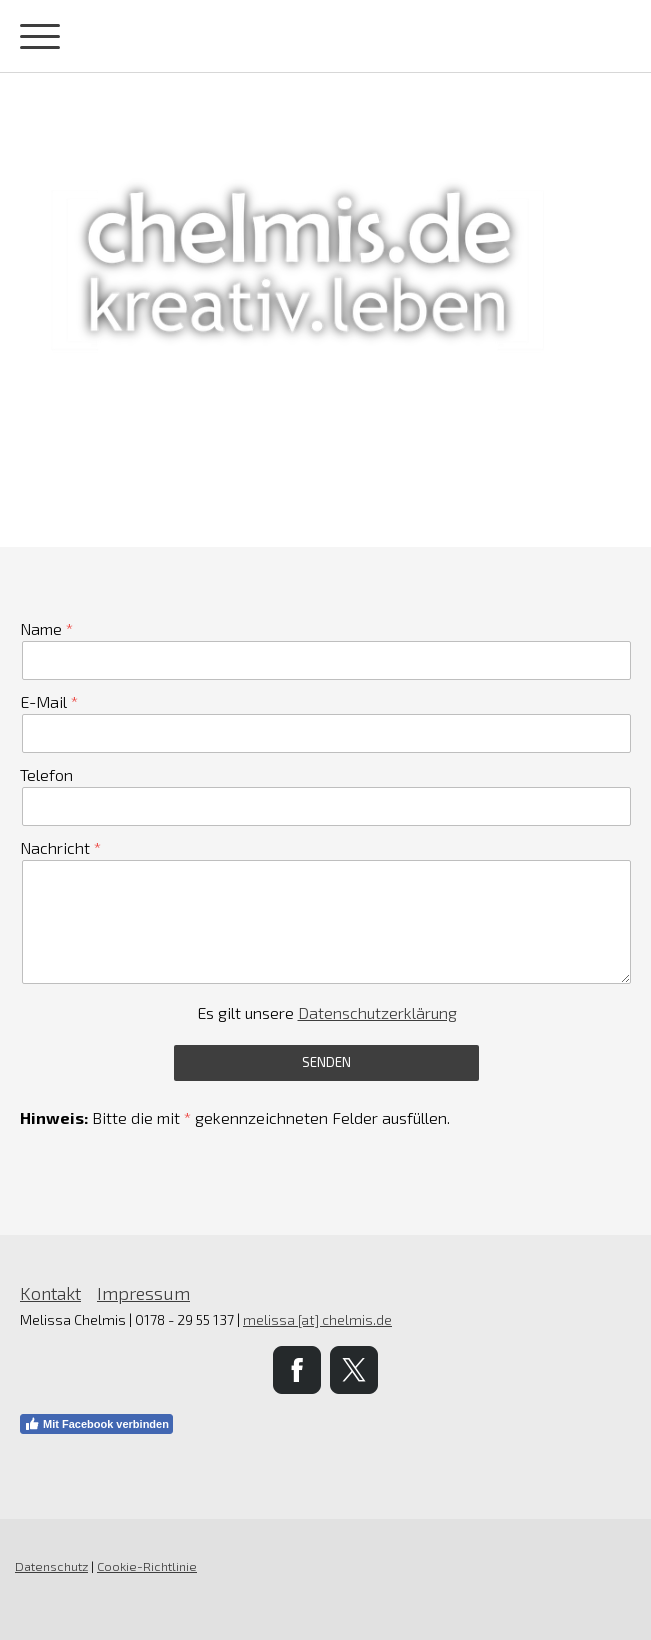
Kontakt (50, 1293)
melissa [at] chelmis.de (317, 1319)
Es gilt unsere (327, 1012)
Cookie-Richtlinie (147, 1566)
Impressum (143, 1293)
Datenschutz (51, 1566)
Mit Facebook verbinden (96, 1424)
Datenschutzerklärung (377, 1012)
